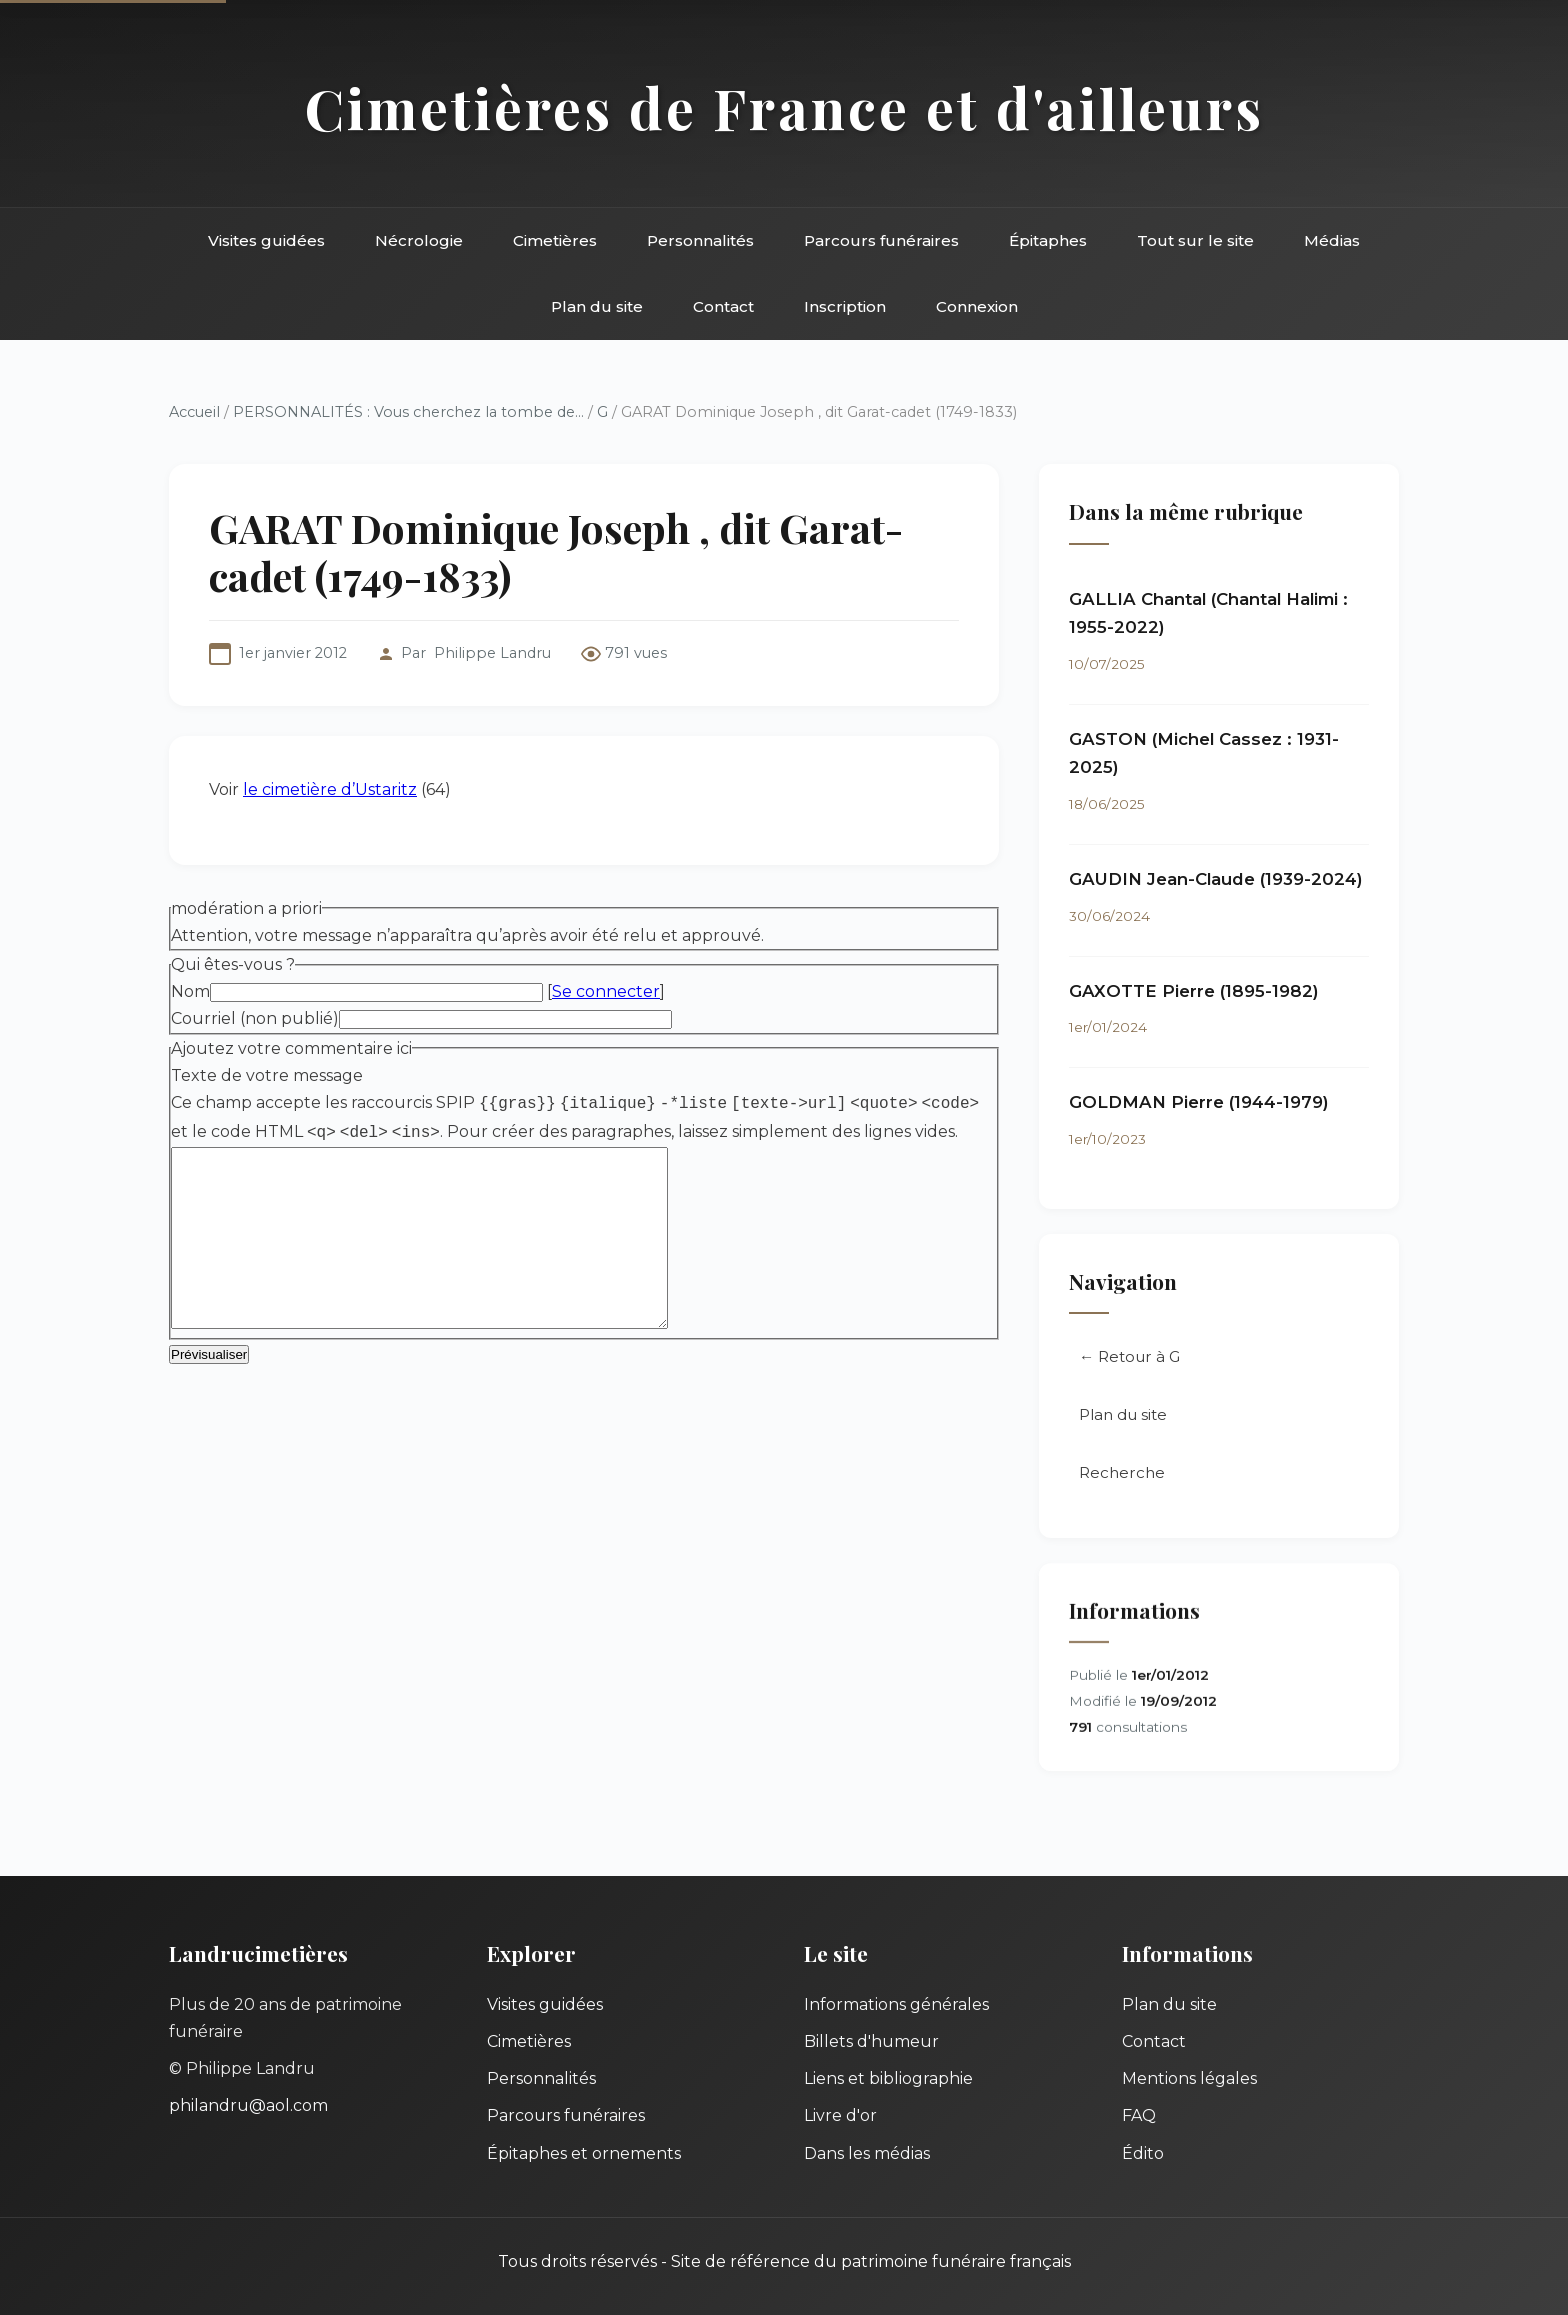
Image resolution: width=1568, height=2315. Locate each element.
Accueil (194, 412)
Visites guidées (266, 240)
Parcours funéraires (881, 240)
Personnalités (700, 240)
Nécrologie (419, 240)
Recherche (1122, 1474)
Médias (1332, 240)
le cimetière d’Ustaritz (330, 789)
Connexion (977, 306)
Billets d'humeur (871, 2041)
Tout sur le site (1195, 240)
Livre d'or (840, 2115)
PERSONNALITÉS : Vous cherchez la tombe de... (408, 412)
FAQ (1139, 2115)
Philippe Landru (492, 653)
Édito (1143, 2153)
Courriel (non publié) (255, 1018)
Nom (190, 991)
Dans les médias (867, 2153)
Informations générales (896, 2004)
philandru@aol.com (248, 2105)
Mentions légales (1189, 2078)
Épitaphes (1048, 240)
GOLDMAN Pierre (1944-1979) (1199, 1103)
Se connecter (606, 991)
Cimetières (555, 240)
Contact (723, 306)
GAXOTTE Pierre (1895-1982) (1194, 991)
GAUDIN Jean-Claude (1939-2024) (1216, 879)
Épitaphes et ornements (584, 2153)
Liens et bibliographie (888, 2078)
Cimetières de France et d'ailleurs (784, 107)
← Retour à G (1129, 1358)
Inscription (845, 306)
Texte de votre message (267, 1075)
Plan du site (597, 306)
